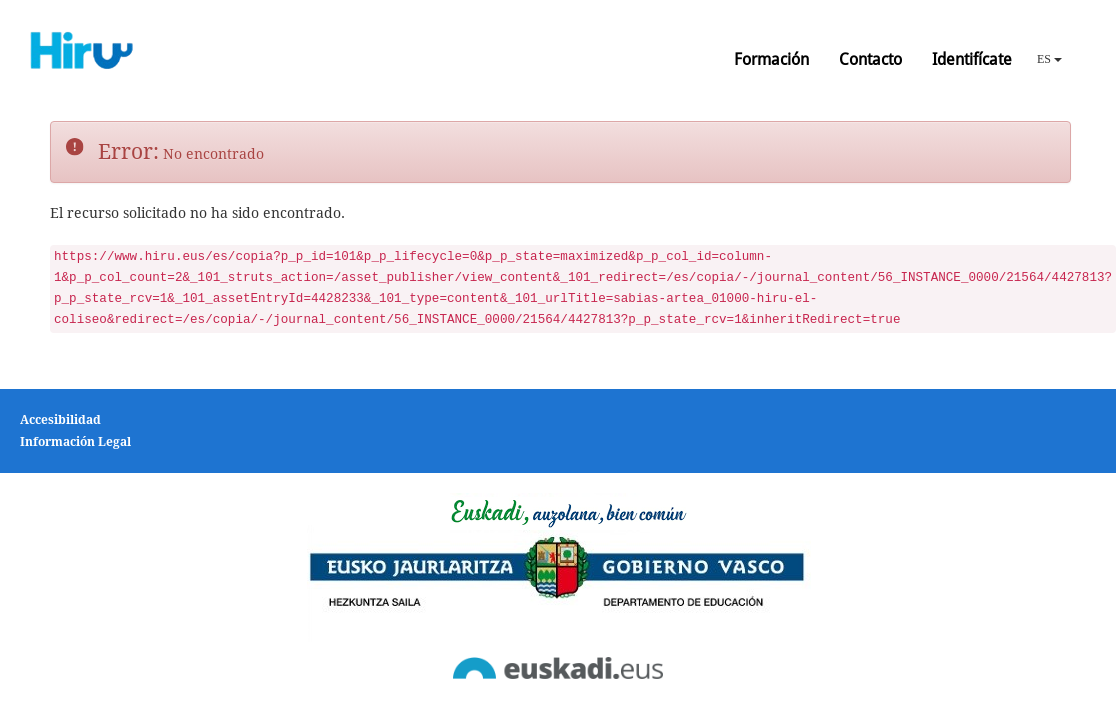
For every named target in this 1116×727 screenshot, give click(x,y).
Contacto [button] (870, 59)
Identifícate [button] (972, 59)
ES (1049, 59)
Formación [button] (771, 59)
